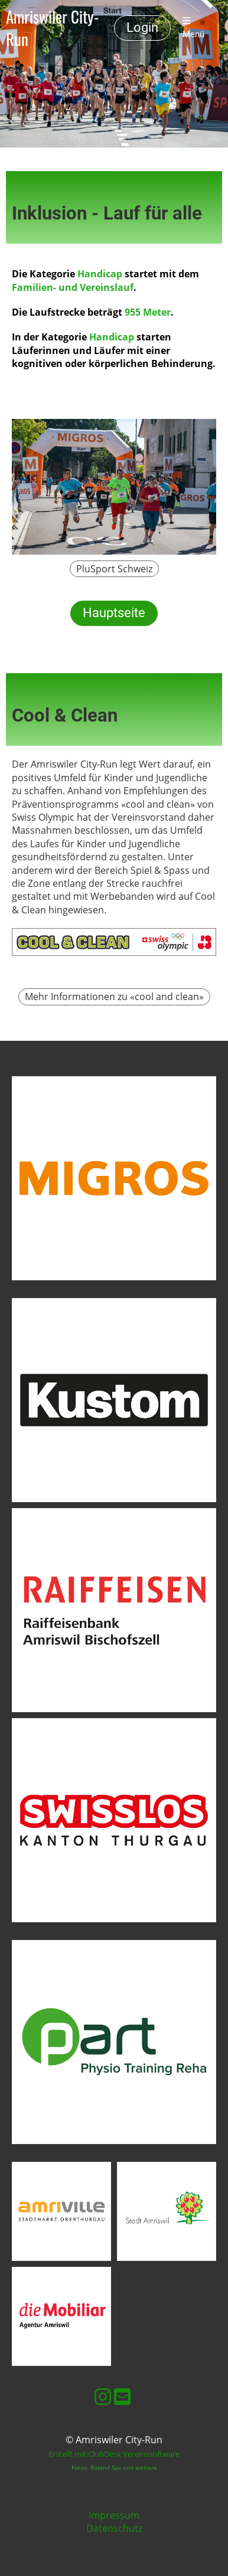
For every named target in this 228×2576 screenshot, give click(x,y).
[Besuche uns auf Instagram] (103, 2396)
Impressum (114, 2515)
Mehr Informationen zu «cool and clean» (114, 996)
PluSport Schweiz (114, 568)
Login (142, 27)
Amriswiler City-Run (52, 28)
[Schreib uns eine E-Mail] (122, 2396)
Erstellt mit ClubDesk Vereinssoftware (114, 2454)
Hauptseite (114, 612)
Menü (193, 28)
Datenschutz (114, 2528)
